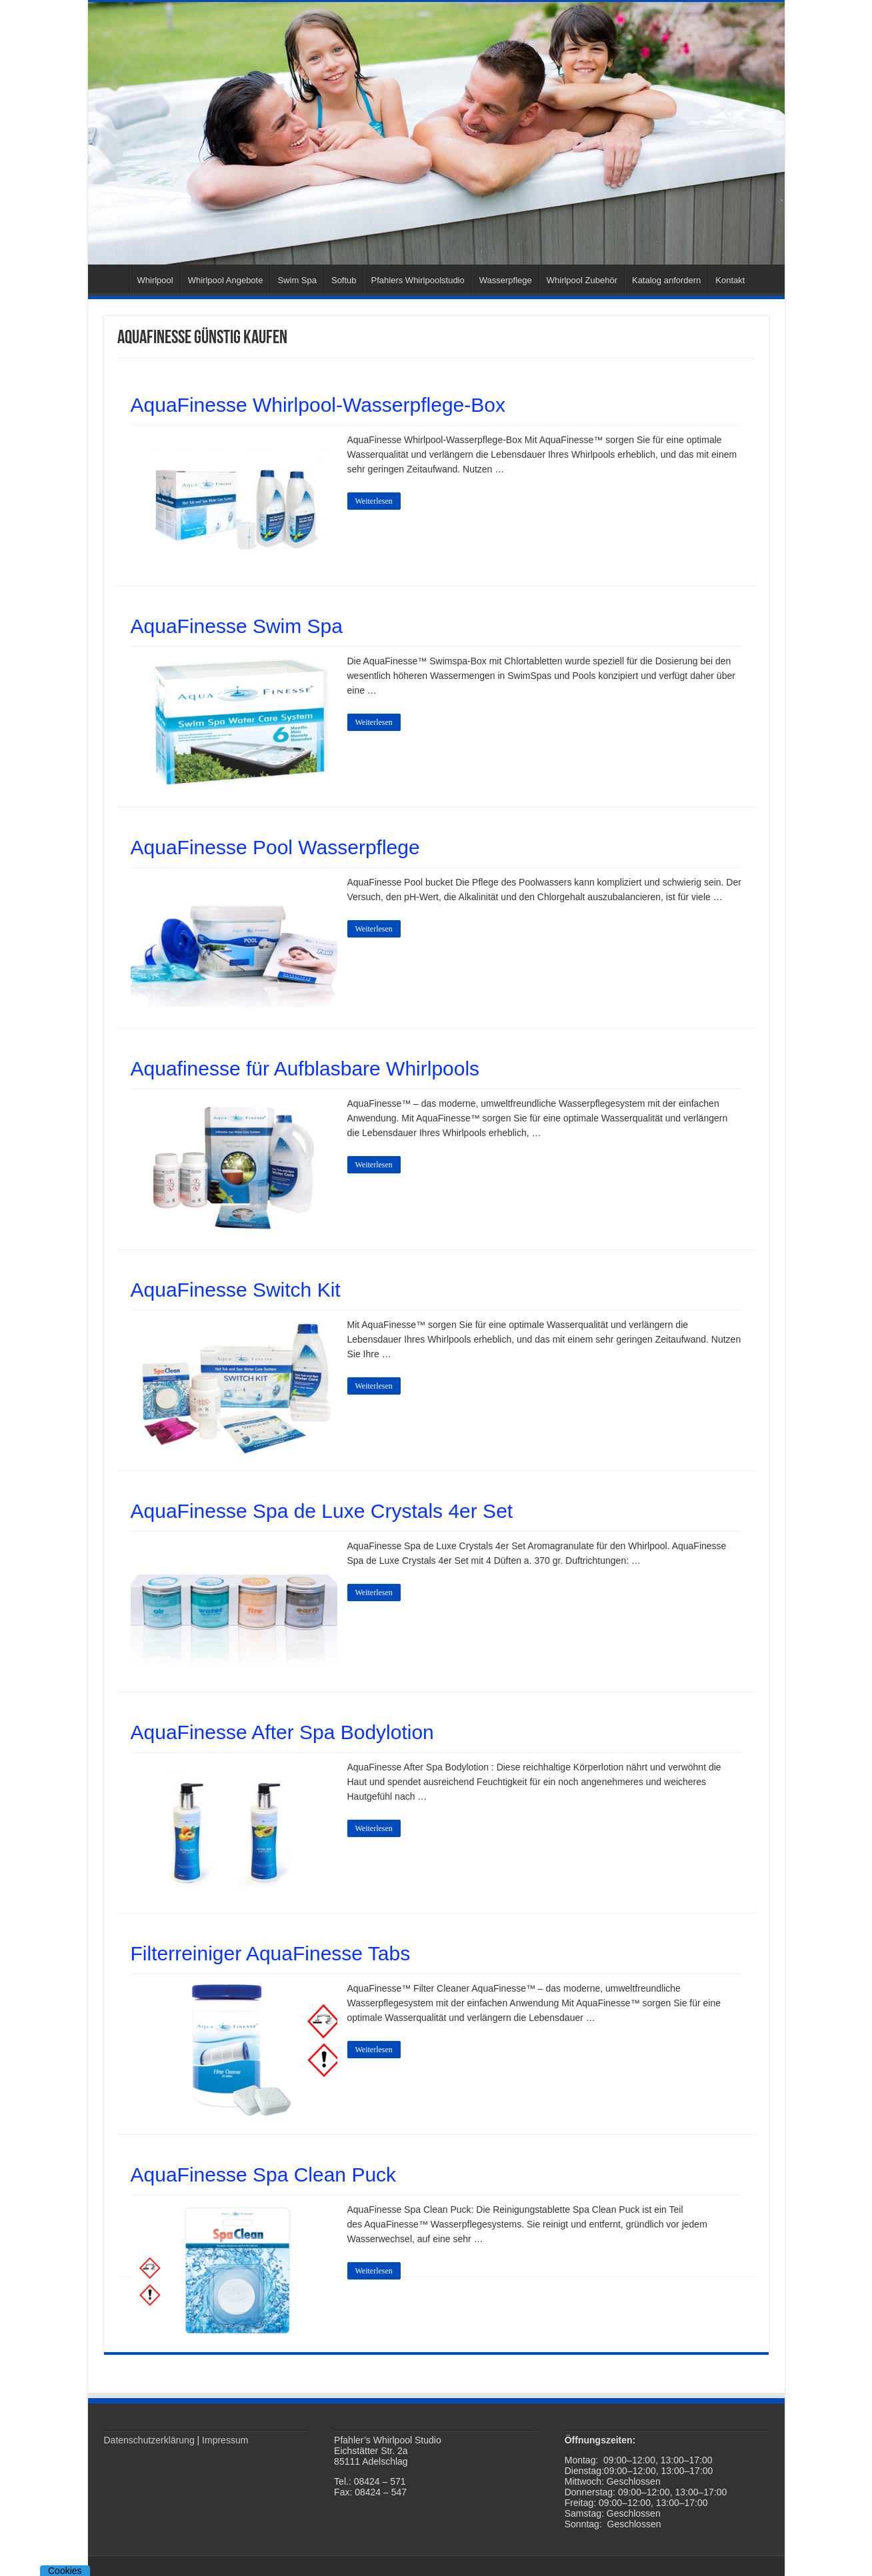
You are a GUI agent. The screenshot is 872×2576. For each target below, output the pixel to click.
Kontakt (730, 280)
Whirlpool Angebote (225, 280)
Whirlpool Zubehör (582, 280)
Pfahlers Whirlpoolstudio (418, 280)
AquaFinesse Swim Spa (237, 626)
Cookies (65, 2570)
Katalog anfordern (666, 280)
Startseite (112, 279)
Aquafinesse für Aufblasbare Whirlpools (305, 1068)
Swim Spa (297, 280)
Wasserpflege (505, 280)
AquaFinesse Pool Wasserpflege (275, 847)
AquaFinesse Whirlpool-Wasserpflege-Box (318, 405)
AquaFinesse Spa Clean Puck (264, 2175)
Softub (344, 280)
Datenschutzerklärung (149, 2440)
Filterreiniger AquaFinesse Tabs (271, 1953)
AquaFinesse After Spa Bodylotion (282, 1732)
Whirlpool (155, 280)
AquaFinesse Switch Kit (236, 1290)
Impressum (225, 2440)
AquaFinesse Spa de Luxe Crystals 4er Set (322, 1511)
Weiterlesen (374, 501)
